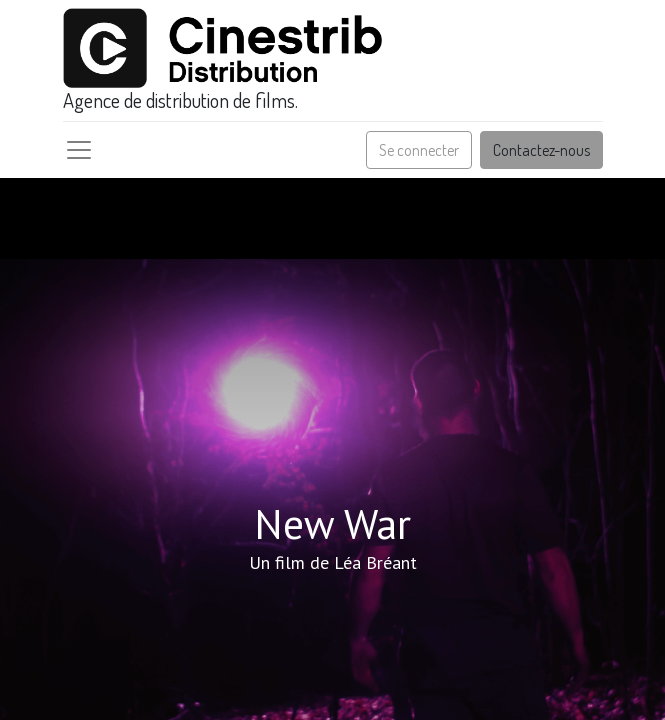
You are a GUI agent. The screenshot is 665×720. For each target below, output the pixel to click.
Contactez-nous (541, 150)
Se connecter (419, 150)
